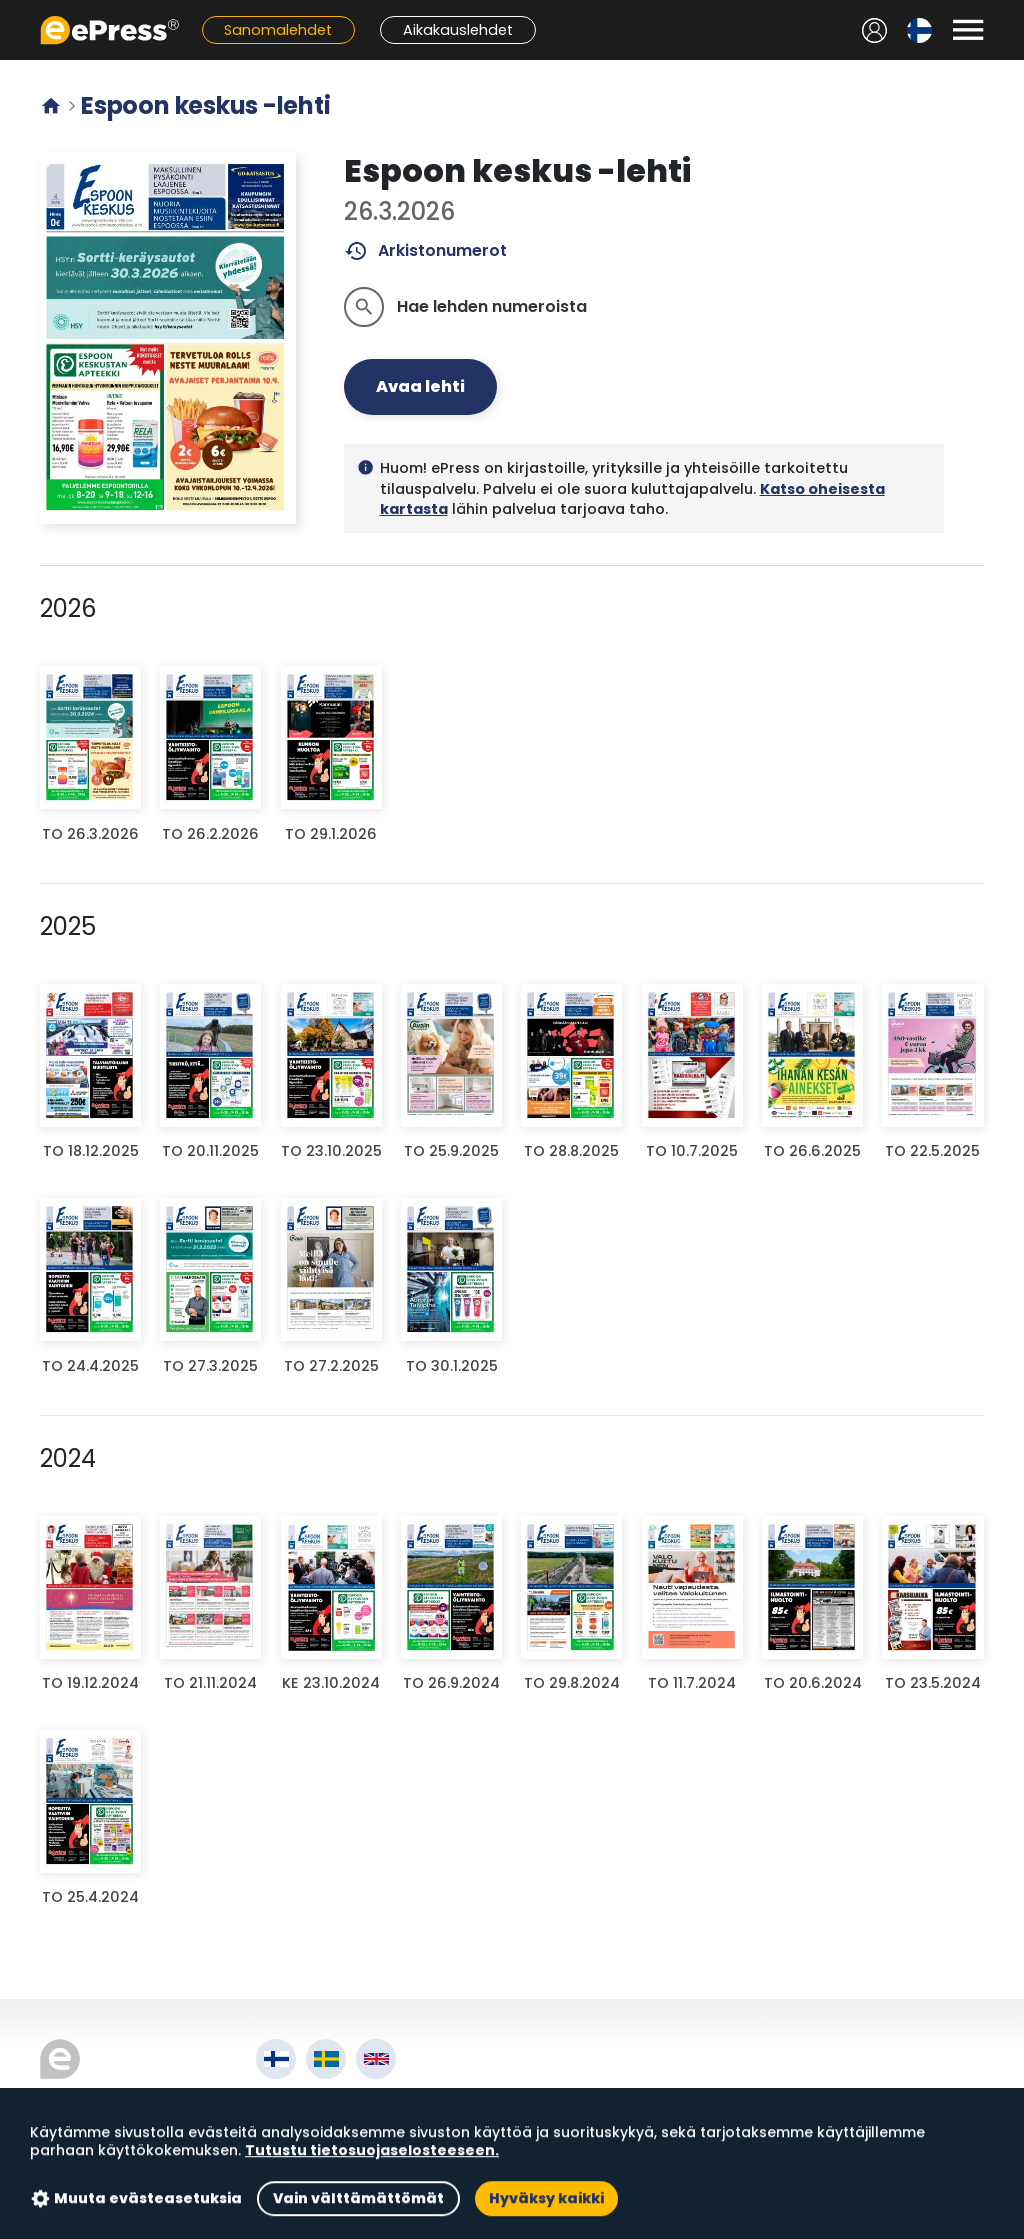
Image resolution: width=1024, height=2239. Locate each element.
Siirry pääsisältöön (10, 10)
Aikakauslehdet (458, 30)
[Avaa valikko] (968, 30)
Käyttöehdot (309, 2123)
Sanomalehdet (278, 30)
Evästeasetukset (325, 2169)
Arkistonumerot (425, 251)
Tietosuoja (301, 2146)
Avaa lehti (420, 386)
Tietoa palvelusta (329, 2100)
